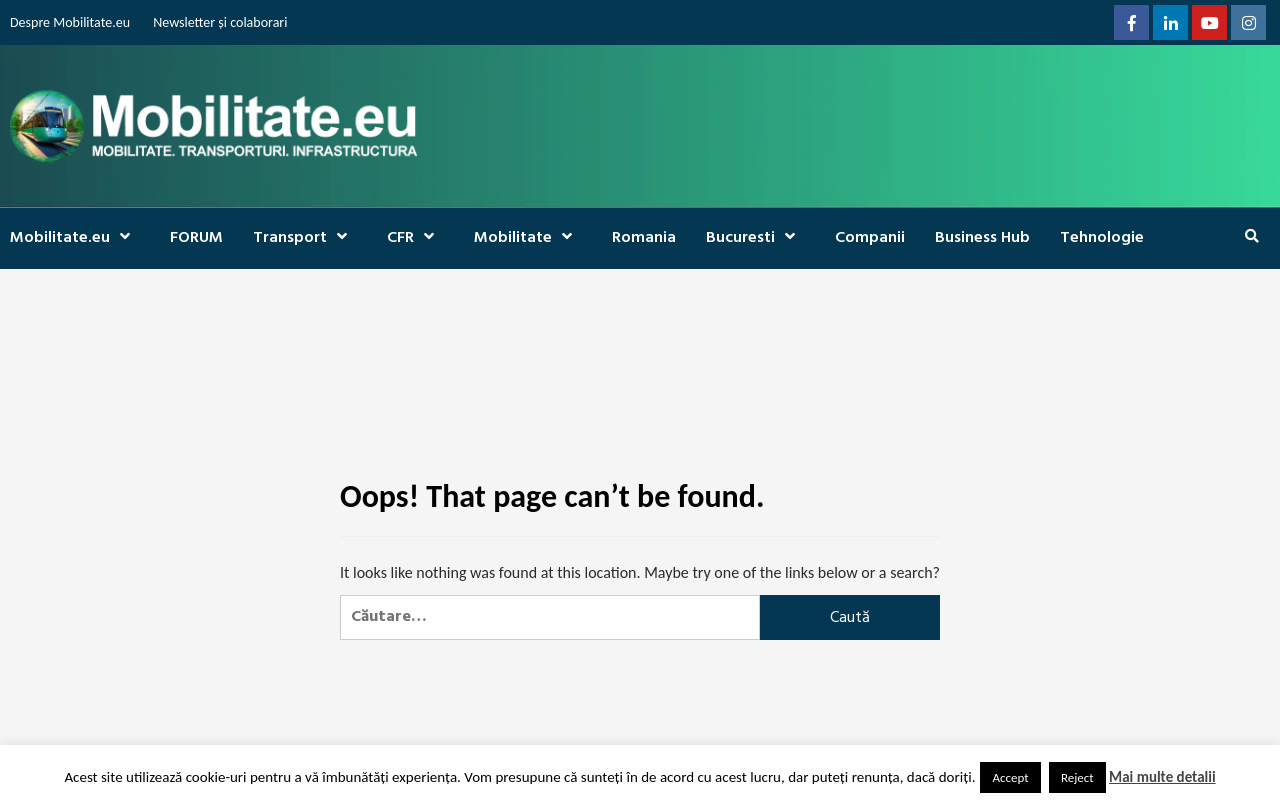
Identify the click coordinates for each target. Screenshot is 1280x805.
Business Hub (982, 238)
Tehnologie (1102, 238)
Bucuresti (755, 238)
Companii (870, 238)
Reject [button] (1077, 777)
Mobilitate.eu (75, 238)
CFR (415, 238)
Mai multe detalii (1162, 777)
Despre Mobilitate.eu (70, 22)
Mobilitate (528, 238)
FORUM (196, 238)
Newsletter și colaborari (220, 22)
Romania (644, 238)
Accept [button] (1010, 777)
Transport (305, 238)
